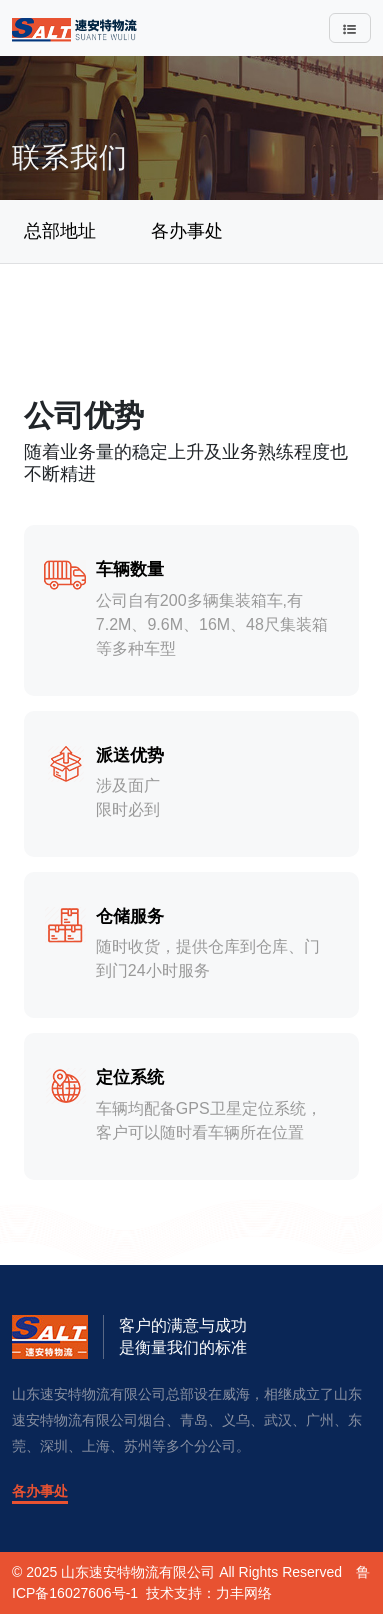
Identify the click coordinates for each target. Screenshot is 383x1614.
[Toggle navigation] (350, 28)
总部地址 (60, 231)
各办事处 (187, 231)
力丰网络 (244, 1593)
